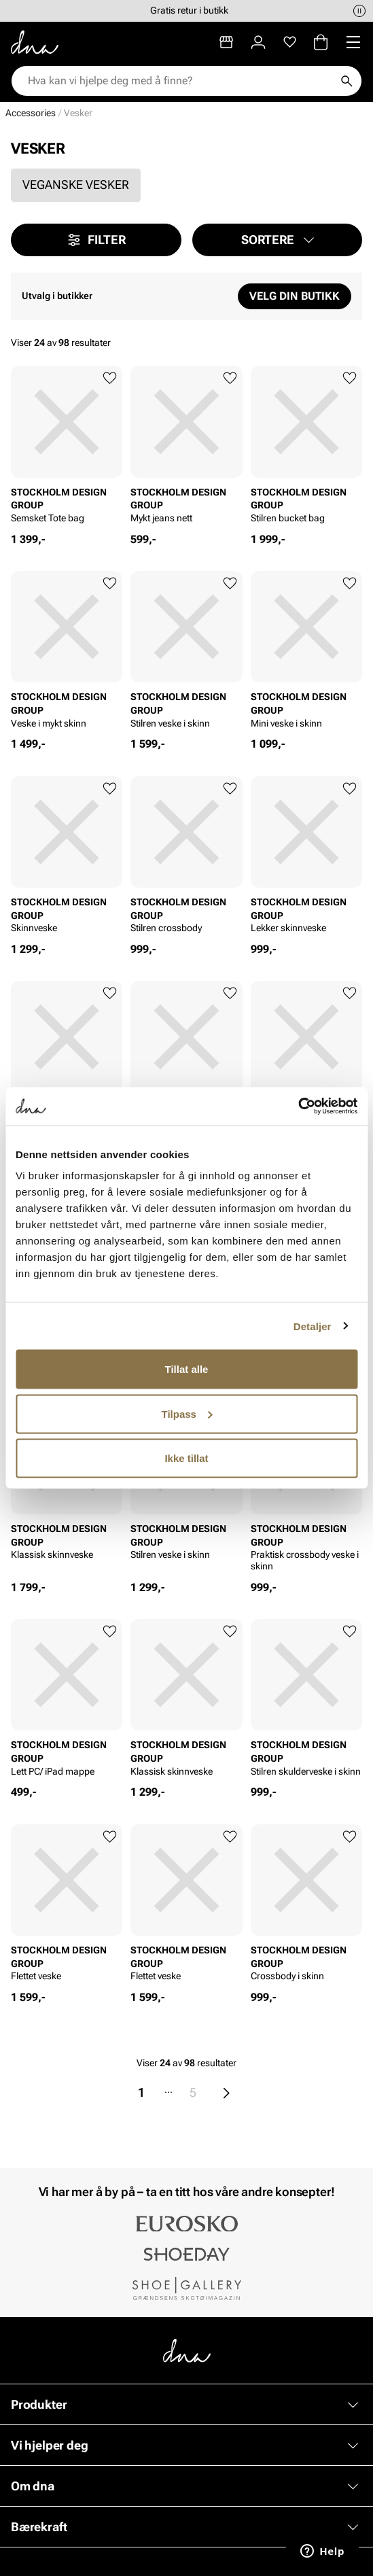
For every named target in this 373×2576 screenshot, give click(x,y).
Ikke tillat (186, 1458)
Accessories (30, 112)
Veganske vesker (75, 184)
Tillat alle (187, 1369)
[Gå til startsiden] (34, 42)
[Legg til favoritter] (109, 378)
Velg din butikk (294, 296)
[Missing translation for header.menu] (353, 42)
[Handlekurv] (320, 42)
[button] (277, 240)
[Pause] (359, 11)
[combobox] (180, 80)
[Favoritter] (289, 42)
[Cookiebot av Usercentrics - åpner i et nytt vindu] (297, 1106)
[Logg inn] (258, 42)
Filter (96, 240)
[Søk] (346, 81)
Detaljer (313, 1325)
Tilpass (187, 1413)
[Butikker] (226, 42)
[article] (66, 449)
